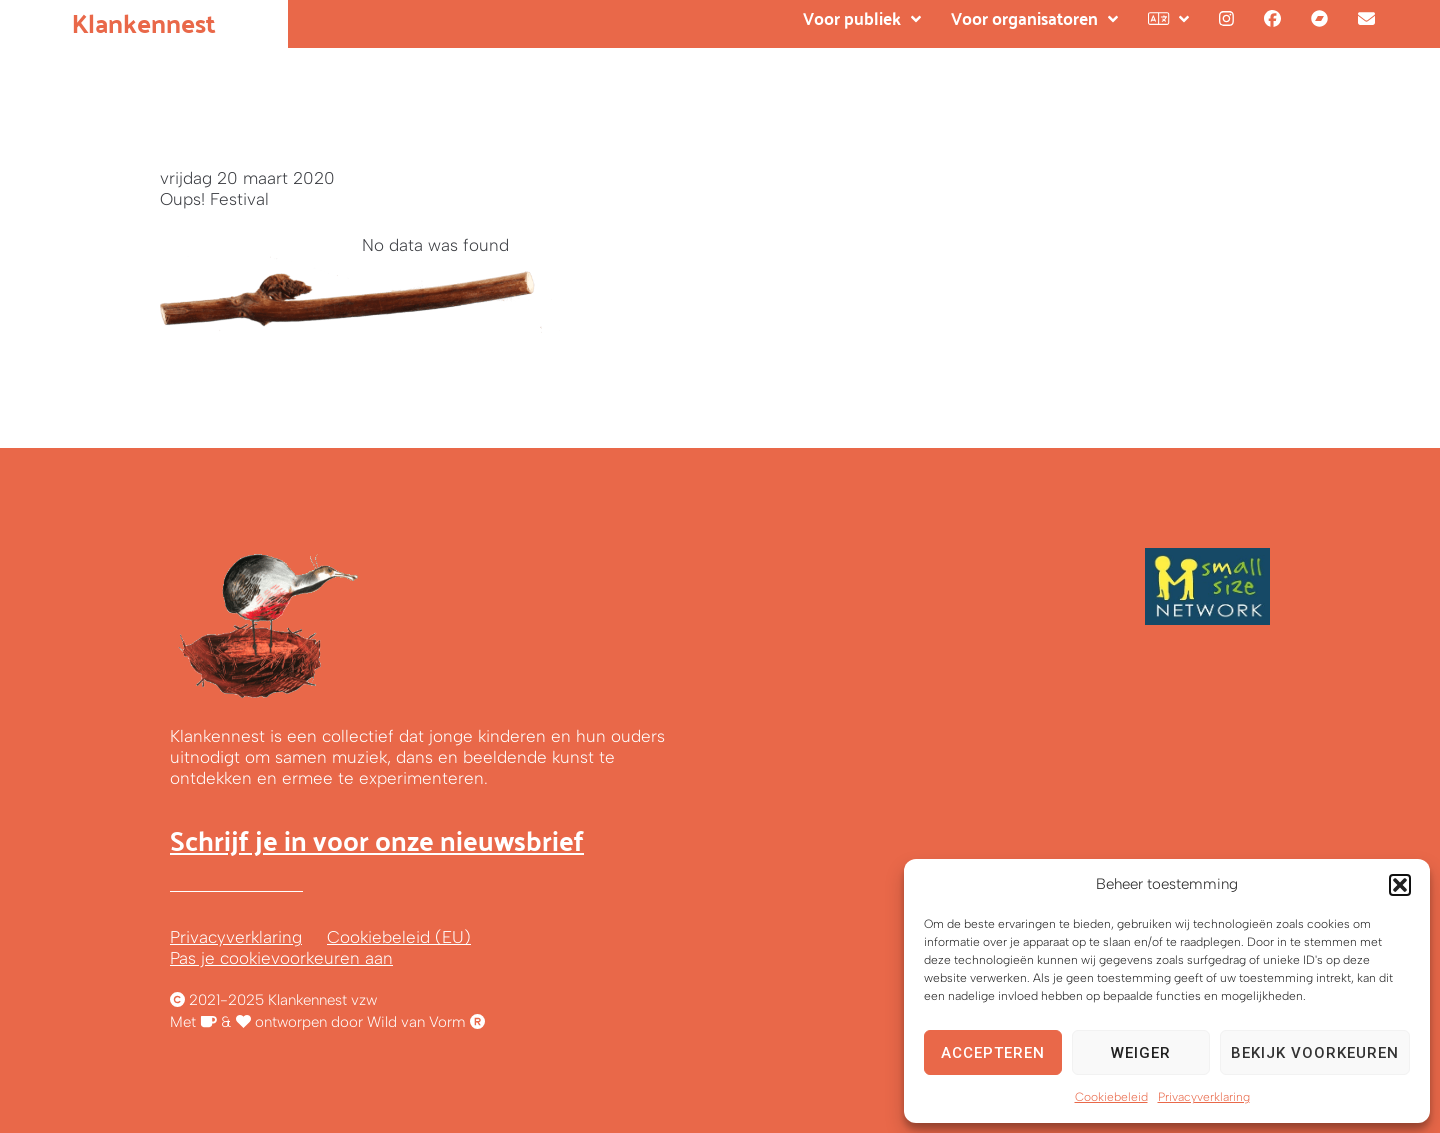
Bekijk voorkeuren (1315, 1053)
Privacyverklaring (1204, 1097)
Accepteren (993, 1053)
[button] (1400, 885)
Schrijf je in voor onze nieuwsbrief (377, 839)
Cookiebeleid (1111, 1097)
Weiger (1141, 1053)
